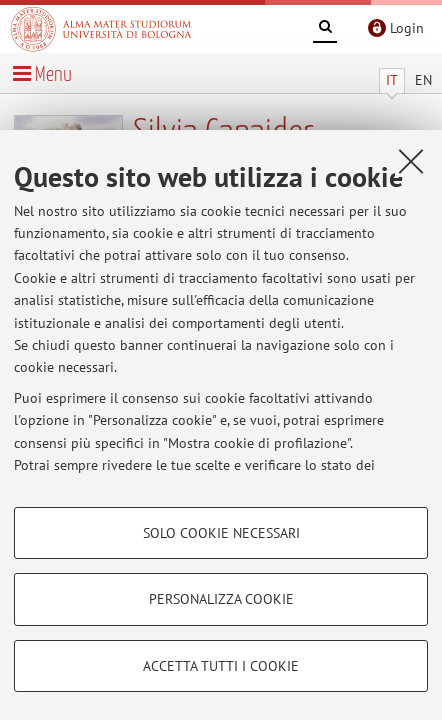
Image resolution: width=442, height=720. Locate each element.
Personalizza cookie (221, 599)
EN (423, 80)
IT (392, 80)
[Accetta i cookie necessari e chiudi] (411, 161)
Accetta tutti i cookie (221, 666)
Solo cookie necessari (221, 533)
